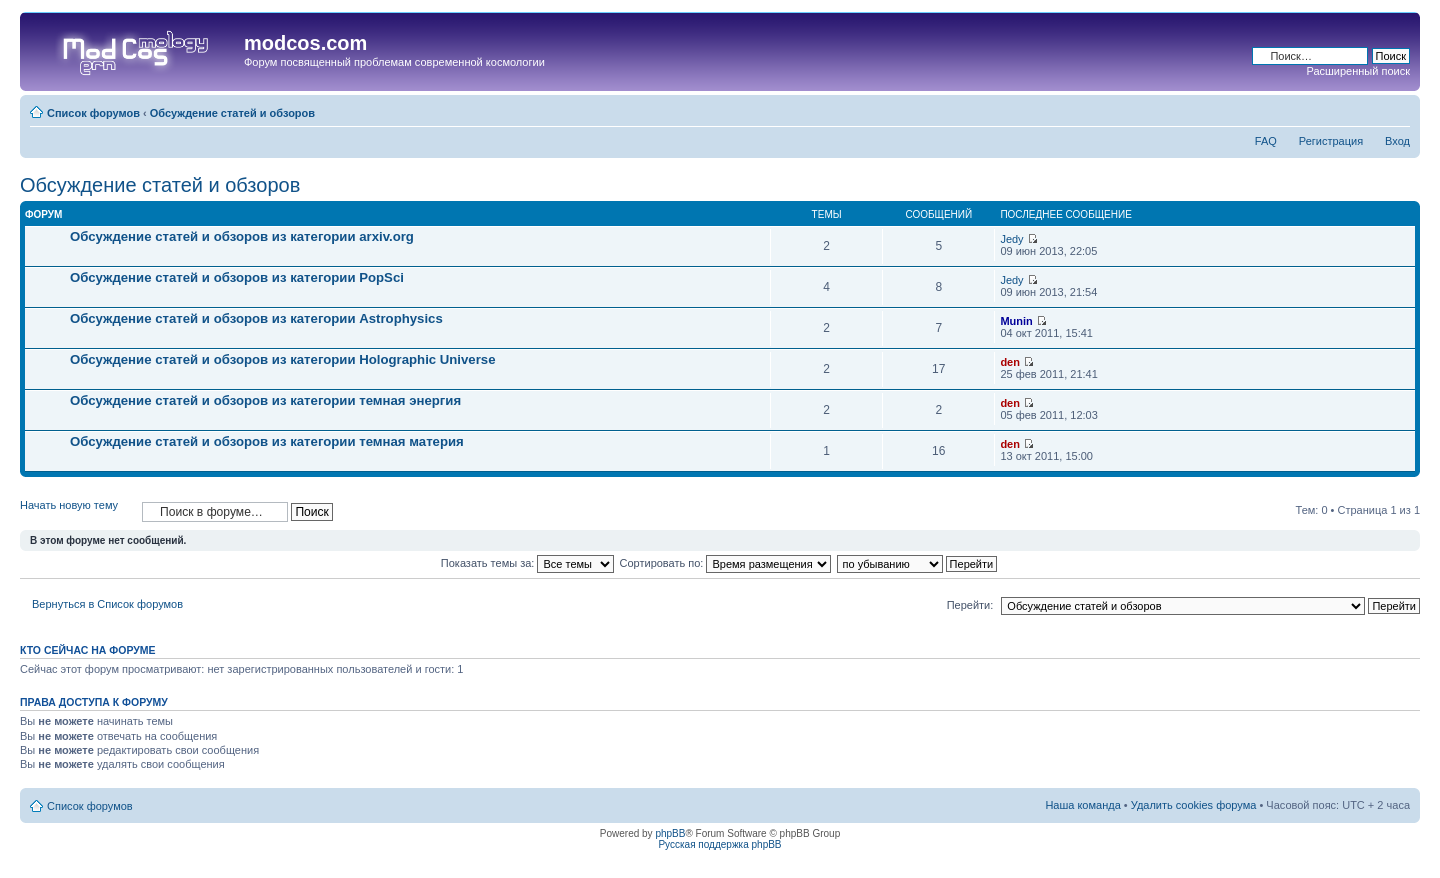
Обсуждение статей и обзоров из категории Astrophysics (256, 318)
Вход (1397, 141)
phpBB (670, 833)
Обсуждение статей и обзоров (232, 113)
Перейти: (970, 605)
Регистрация (1331, 141)
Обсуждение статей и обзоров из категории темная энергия (265, 400)
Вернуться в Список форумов (107, 604)
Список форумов (93, 113)
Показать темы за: (528, 563)
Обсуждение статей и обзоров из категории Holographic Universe (283, 359)
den (1010, 362)
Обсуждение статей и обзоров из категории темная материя (267, 441)
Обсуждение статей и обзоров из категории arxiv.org (242, 236)
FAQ (1266, 141)
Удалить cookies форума (1194, 805)
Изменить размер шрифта (1395, 109)
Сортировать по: (726, 563)
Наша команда (1082, 805)
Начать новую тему (76, 511)
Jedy (1011, 239)
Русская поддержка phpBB (719, 844)
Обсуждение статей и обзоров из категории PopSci (237, 277)
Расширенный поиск (1358, 71)
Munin (1016, 321)
